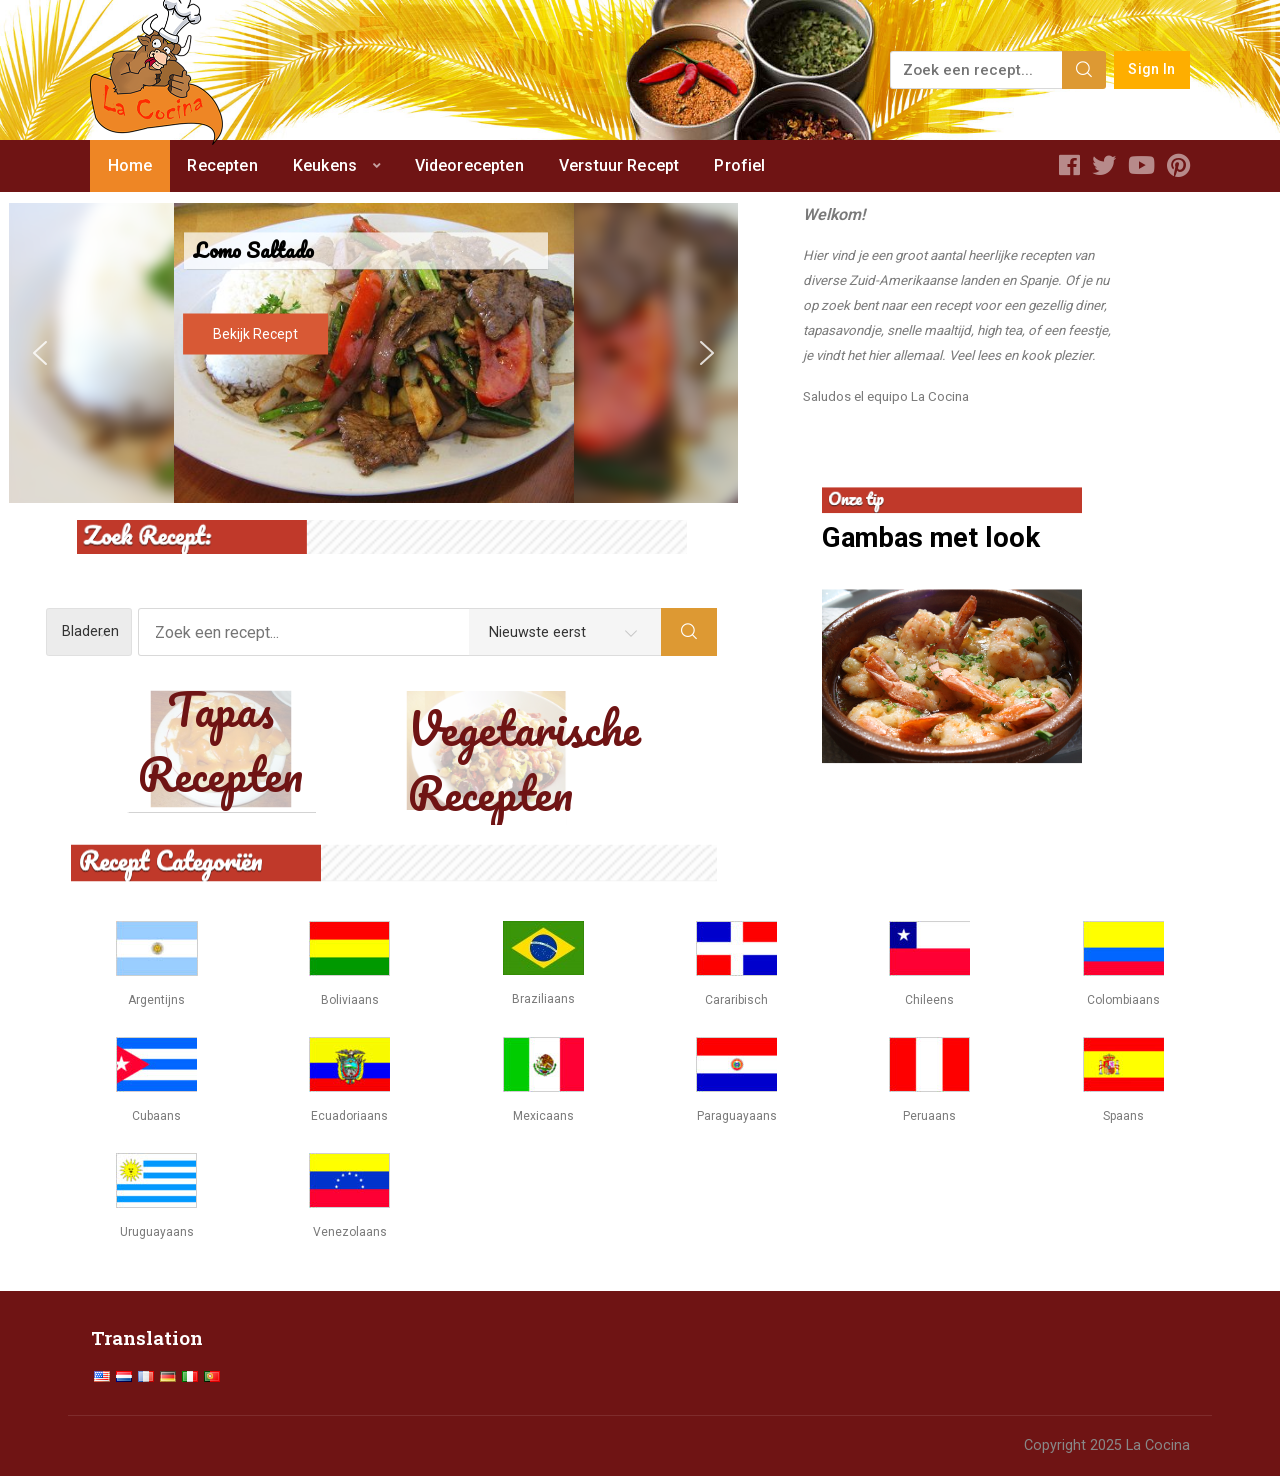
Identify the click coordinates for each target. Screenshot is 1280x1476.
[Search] (1084, 70)
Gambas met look (931, 538)
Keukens (325, 165)
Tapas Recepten (220, 742)
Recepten (222, 165)
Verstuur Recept (619, 165)
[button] (40, 353)
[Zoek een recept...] (977, 70)
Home (130, 165)
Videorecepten (469, 165)
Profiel (739, 165)
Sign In (1151, 69)
